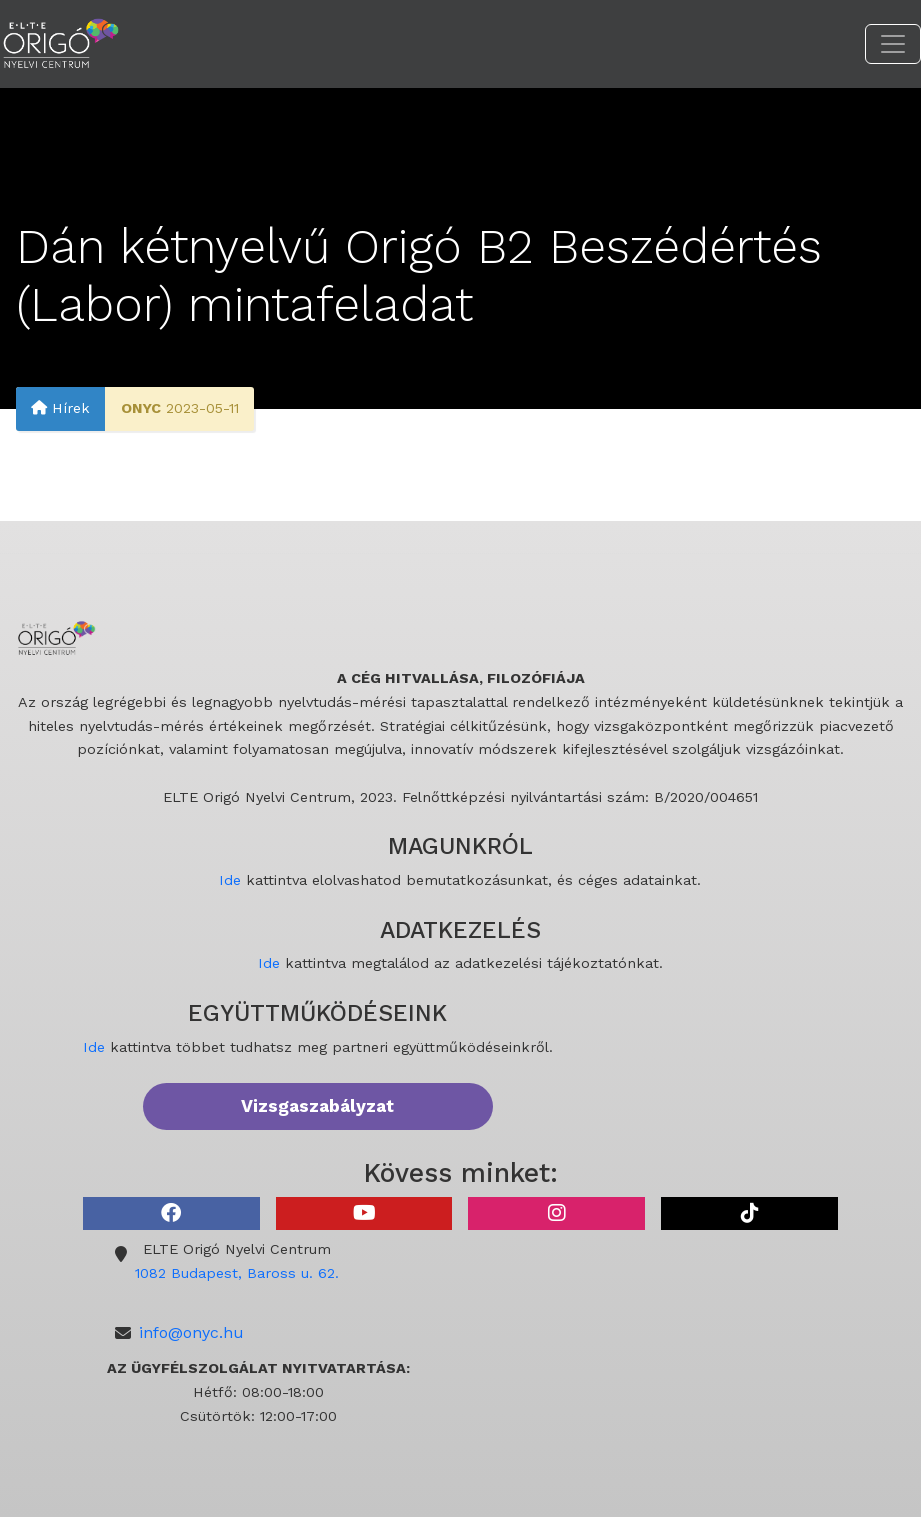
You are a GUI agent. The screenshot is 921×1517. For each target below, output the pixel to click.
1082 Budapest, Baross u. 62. (237, 1273)
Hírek (60, 409)
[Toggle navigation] (893, 44)
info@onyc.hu (191, 1332)
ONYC (141, 409)
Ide (230, 880)
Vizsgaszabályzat (317, 1106)
